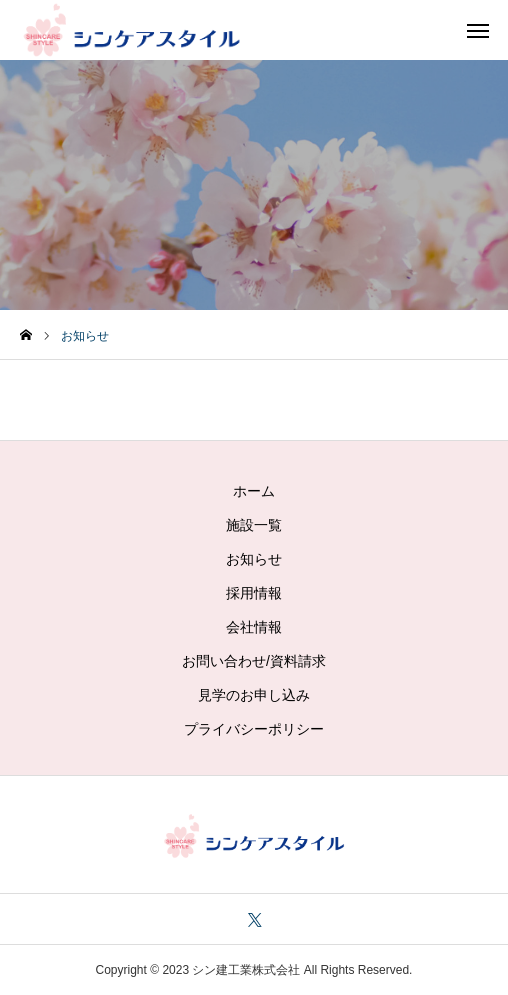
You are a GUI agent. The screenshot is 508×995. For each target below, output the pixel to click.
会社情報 (254, 627)
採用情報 (254, 593)
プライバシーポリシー (254, 729)
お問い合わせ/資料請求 (254, 661)
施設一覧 (254, 525)
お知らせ (254, 559)
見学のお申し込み (254, 695)
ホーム (254, 491)
